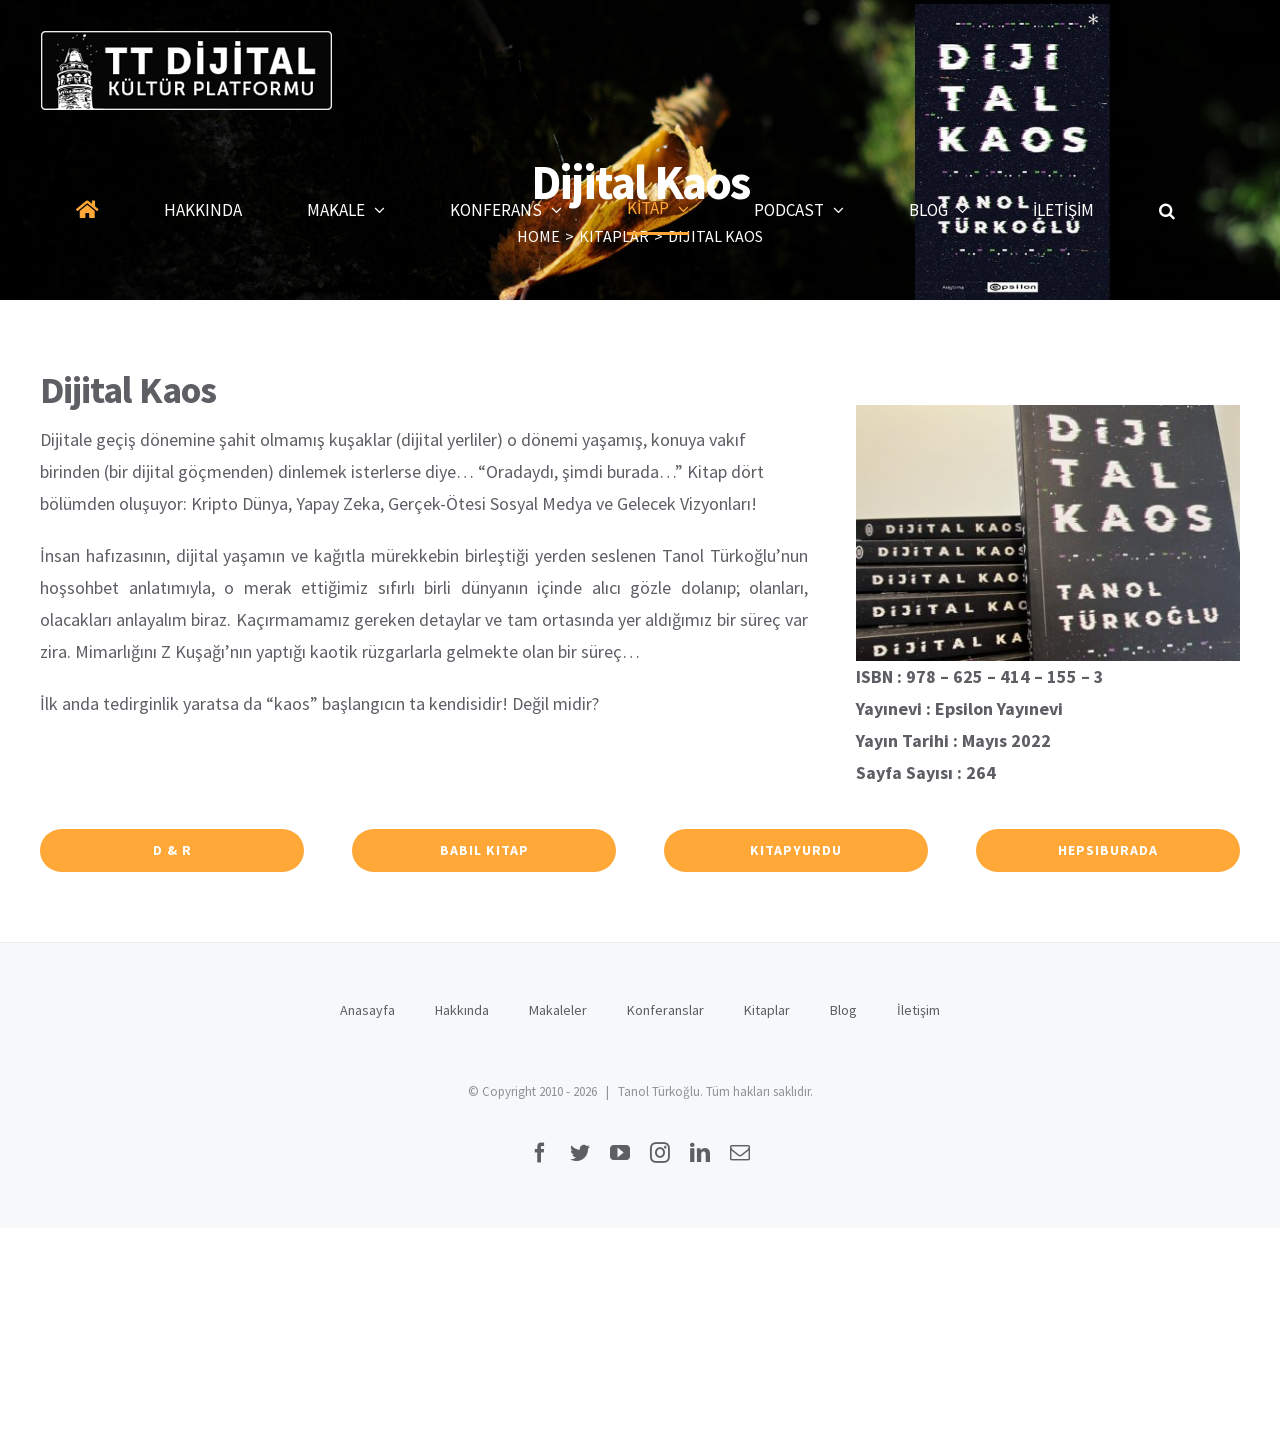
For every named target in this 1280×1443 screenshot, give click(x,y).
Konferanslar (665, 1010)
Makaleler (558, 1010)
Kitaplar (767, 1010)
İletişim (918, 1010)
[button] (1167, 210)
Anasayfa (367, 1010)
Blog (843, 1010)
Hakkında (462, 1010)
